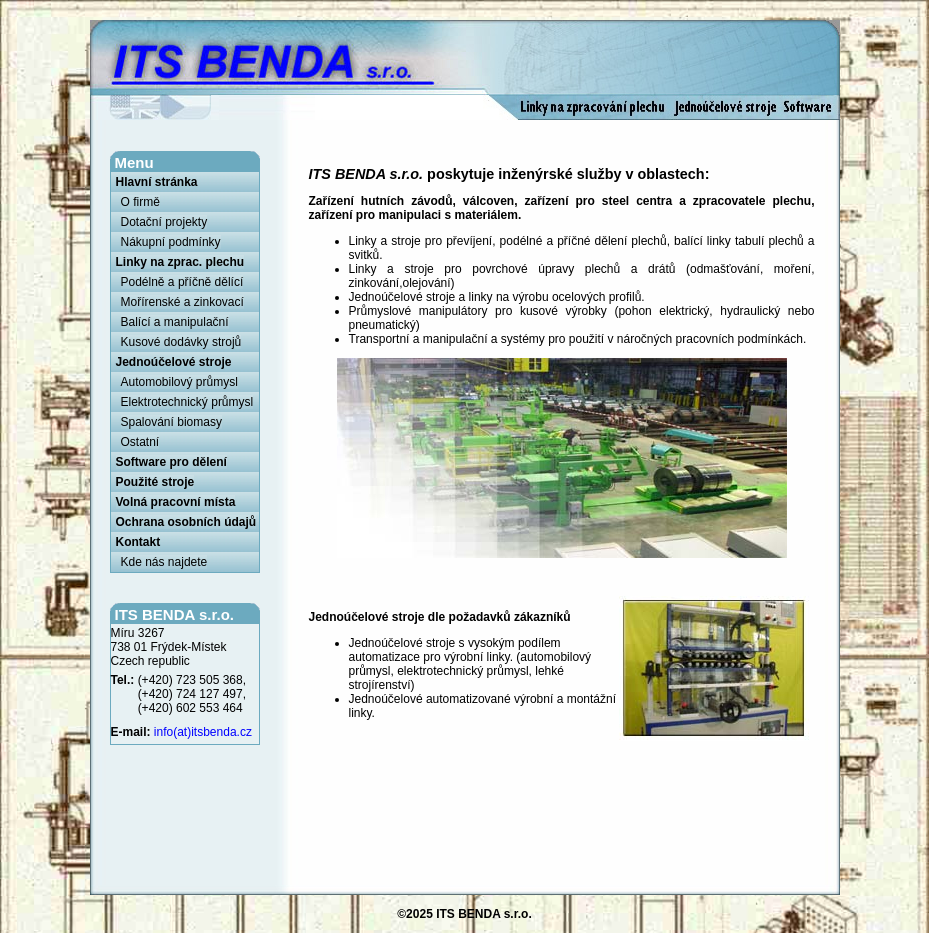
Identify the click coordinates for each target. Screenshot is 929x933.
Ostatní (140, 442)
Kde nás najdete (164, 562)
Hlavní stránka (157, 182)
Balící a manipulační (175, 322)
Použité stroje (155, 482)
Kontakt (138, 542)
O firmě (140, 202)
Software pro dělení (171, 462)
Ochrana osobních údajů (186, 522)
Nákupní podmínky (171, 242)
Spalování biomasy (171, 422)
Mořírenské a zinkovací (182, 302)
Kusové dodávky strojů (181, 342)
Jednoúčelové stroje (174, 362)
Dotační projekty (164, 222)
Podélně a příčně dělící (182, 282)
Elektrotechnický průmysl (187, 402)
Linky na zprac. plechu (180, 262)
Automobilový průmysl (179, 382)
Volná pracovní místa (176, 502)
